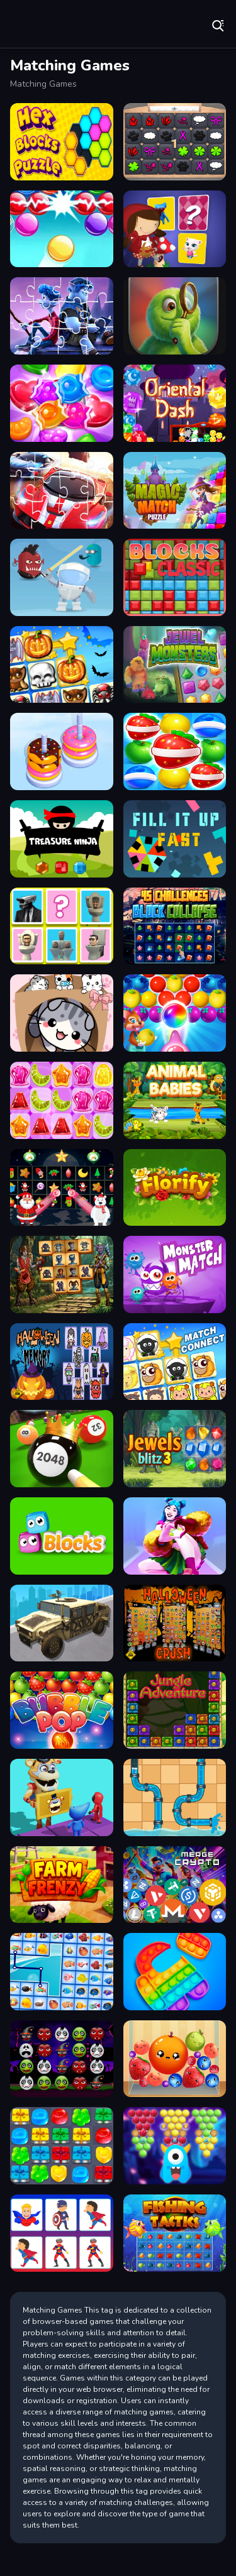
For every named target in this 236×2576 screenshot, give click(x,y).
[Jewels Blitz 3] (175, 1448)
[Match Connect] (175, 1362)
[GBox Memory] (175, 141)
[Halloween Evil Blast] (61, 2059)
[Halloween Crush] (175, 1623)
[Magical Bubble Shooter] (175, 2145)
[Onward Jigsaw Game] (61, 316)
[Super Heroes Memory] (61, 2233)
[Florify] (175, 1187)
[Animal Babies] (175, 1100)
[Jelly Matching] (61, 1100)
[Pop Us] (175, 1971)
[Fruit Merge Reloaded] (175, 2059)
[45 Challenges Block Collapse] (175, 926)
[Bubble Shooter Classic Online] (61, 229)
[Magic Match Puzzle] (175, 490)
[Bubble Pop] (61, 1710)
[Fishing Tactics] (175, 2233)
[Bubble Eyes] (61, 1536)
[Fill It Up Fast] (175, 839)
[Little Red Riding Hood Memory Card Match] (175, 229)
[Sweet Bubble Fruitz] (175, 1013)
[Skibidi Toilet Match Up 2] (61, 926)
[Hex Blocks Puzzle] (61, 141)
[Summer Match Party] (61, 1797)
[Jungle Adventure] (175, 1710)
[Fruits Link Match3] (175, 751)
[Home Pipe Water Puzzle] (175, 1797)
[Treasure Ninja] (61, 839)
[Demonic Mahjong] (61, 1274)
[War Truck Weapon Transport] (61, 1623)
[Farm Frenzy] (61, 1885)
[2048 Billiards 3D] (61, 1448)
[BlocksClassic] (175, 577)
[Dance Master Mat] (175, 1536)
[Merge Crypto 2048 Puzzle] (175, 1885)
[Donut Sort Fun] (61, 751)
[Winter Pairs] (61, 1187)
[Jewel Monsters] (175, 664)
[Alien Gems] (61, 577)
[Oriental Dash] (175, 403)
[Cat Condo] (61, 1013)
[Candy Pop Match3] (61, 403)
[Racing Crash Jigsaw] (61, 490)
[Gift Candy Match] (61, 2145)
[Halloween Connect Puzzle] (61, 664)
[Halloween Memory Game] (61, 1362)
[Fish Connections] (61, 1971)
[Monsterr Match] (175, 1274)
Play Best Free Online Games (50, 25)
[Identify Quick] (175, 316)
